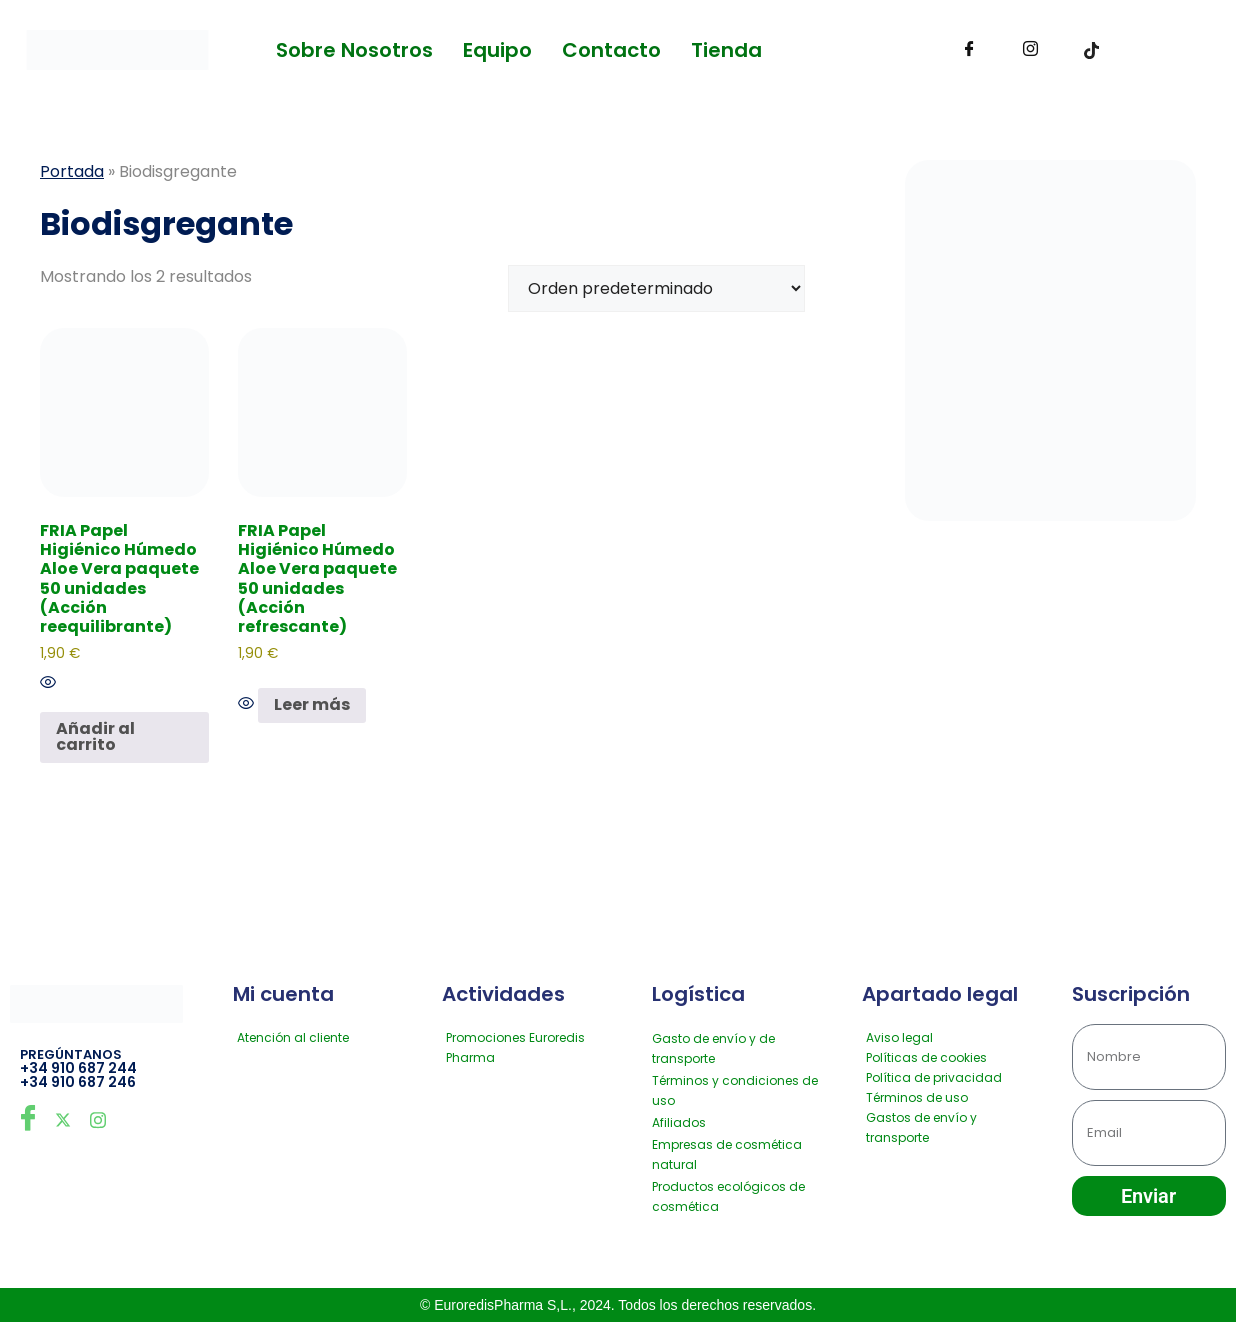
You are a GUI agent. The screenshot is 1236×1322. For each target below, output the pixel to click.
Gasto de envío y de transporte (713, 1048)
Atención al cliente (293, 1037)
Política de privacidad (934, 1077)
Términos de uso (917, 1097)
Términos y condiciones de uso (735, 1090)
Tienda (726, 50)
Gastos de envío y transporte (921, 1127)
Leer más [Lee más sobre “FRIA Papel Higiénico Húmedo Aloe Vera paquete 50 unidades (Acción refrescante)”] (312, 704)
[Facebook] (969, 50)
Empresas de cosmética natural (727, 1154)
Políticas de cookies (926, 1057)
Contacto (611, 50)
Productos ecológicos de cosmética (728, 1196)
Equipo (497, 50)
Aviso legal (899, 1037)
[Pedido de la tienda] (656, 288)
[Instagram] (1030, 50)
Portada (72, 171)
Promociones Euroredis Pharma (515, 1047)
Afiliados (679, 1122)
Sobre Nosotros (354, 50)
